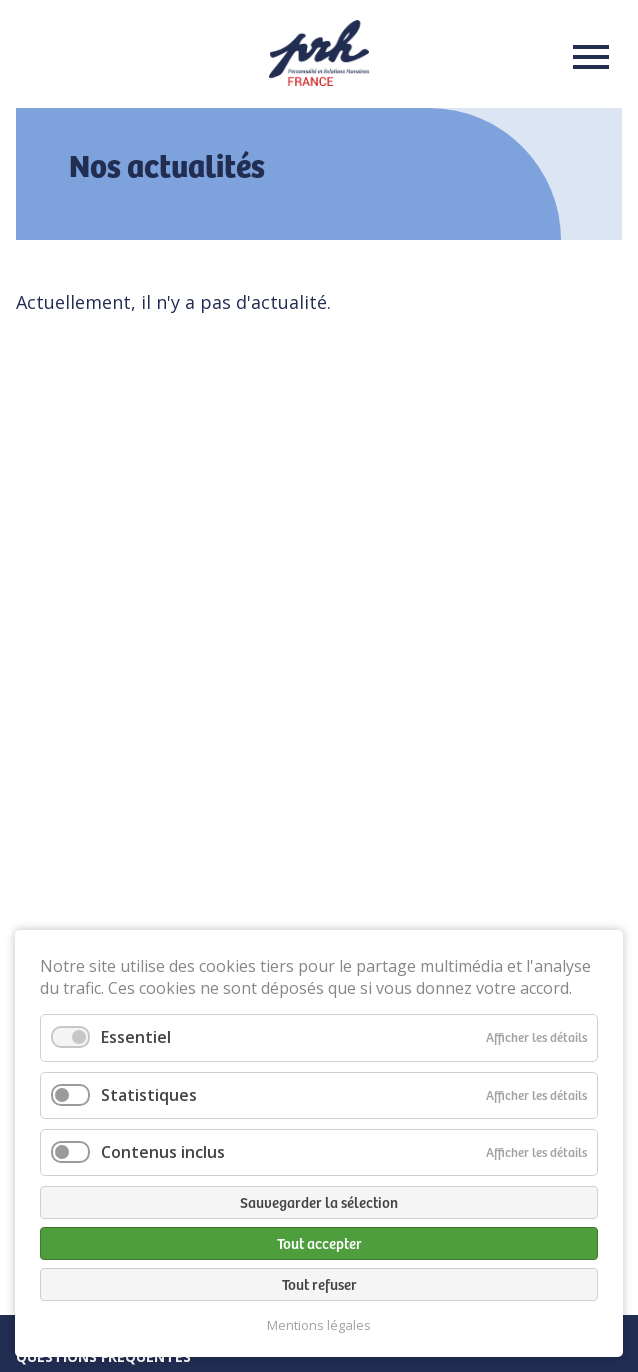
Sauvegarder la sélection (319, 1202)
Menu (585, 57)
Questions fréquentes (103, 1356)
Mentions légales (319, 1325)
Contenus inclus (163, 1152)
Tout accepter (319, 1243)
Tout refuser (319, 1284)
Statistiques (149, 1095)
